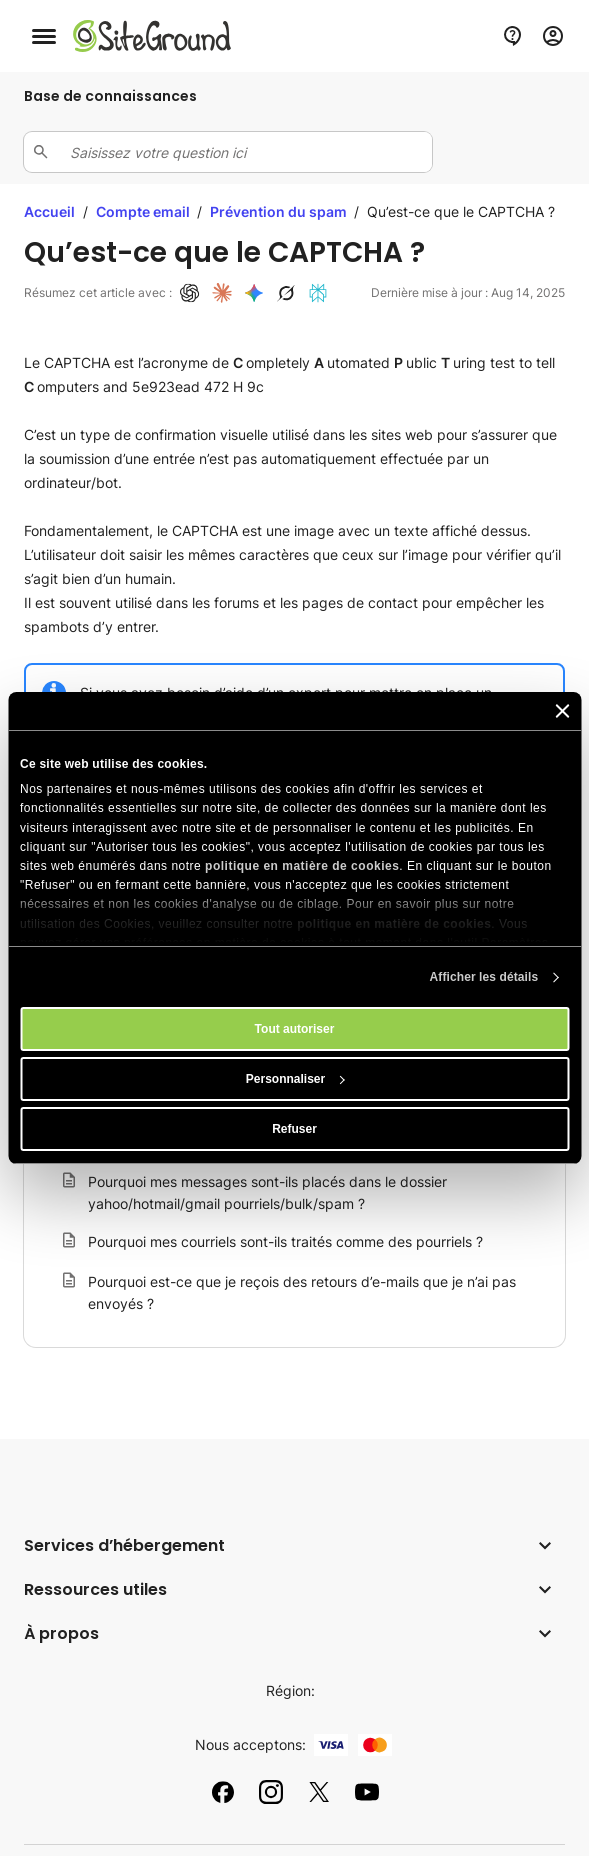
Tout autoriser (295, 1029)
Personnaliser (295, 1079)
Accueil (49, 211)
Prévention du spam (280, 211)
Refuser (294, 1129)
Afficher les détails (484, 977)
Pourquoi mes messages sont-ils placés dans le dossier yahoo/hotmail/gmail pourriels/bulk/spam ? (267, 1192)
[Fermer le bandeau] (562, 711)
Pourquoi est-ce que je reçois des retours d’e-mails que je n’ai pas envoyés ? (302, 1292)
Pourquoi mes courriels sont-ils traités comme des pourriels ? (285, 1241)
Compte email (144, 211)
